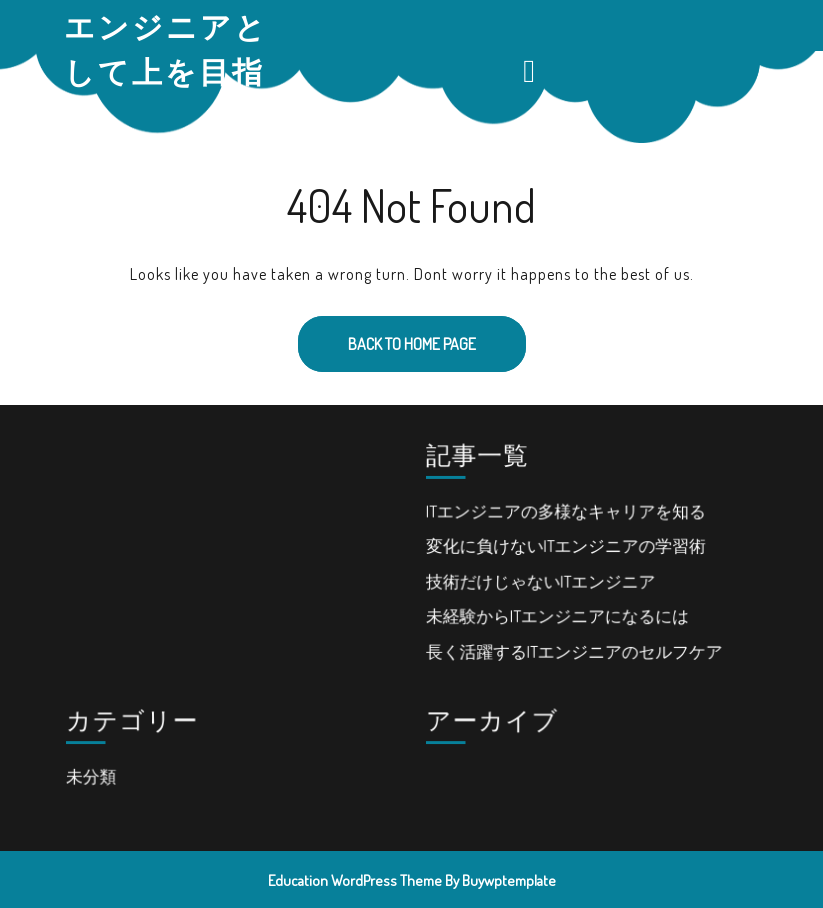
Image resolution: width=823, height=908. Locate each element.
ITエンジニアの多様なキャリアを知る (565, 511)
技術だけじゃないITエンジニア (541, 580)
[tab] (531, 71)
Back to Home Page (387, 335)
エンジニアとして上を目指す (166, 71)
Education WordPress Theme (355, 880)
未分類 (93, 775)
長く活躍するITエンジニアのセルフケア (574, 649)
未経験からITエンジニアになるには (557, 615)
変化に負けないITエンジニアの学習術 (565, 546)
